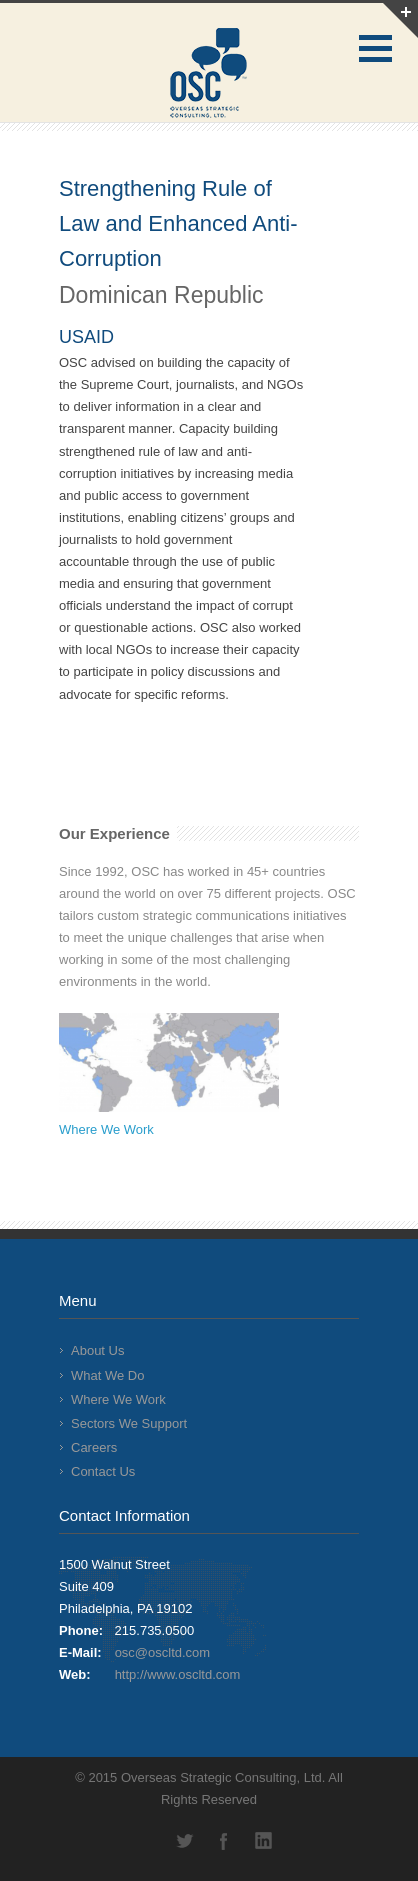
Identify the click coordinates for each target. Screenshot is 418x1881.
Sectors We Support (129, 1423)
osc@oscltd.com (163, 1652)
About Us (97, 1350)
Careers (94, 1447)
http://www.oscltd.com (178, 1674)
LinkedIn (264, 1841)
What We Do (107, 1375)
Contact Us (103, 1471)
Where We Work (106, 1129)
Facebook (224, 1841)
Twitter (184, 1841)
